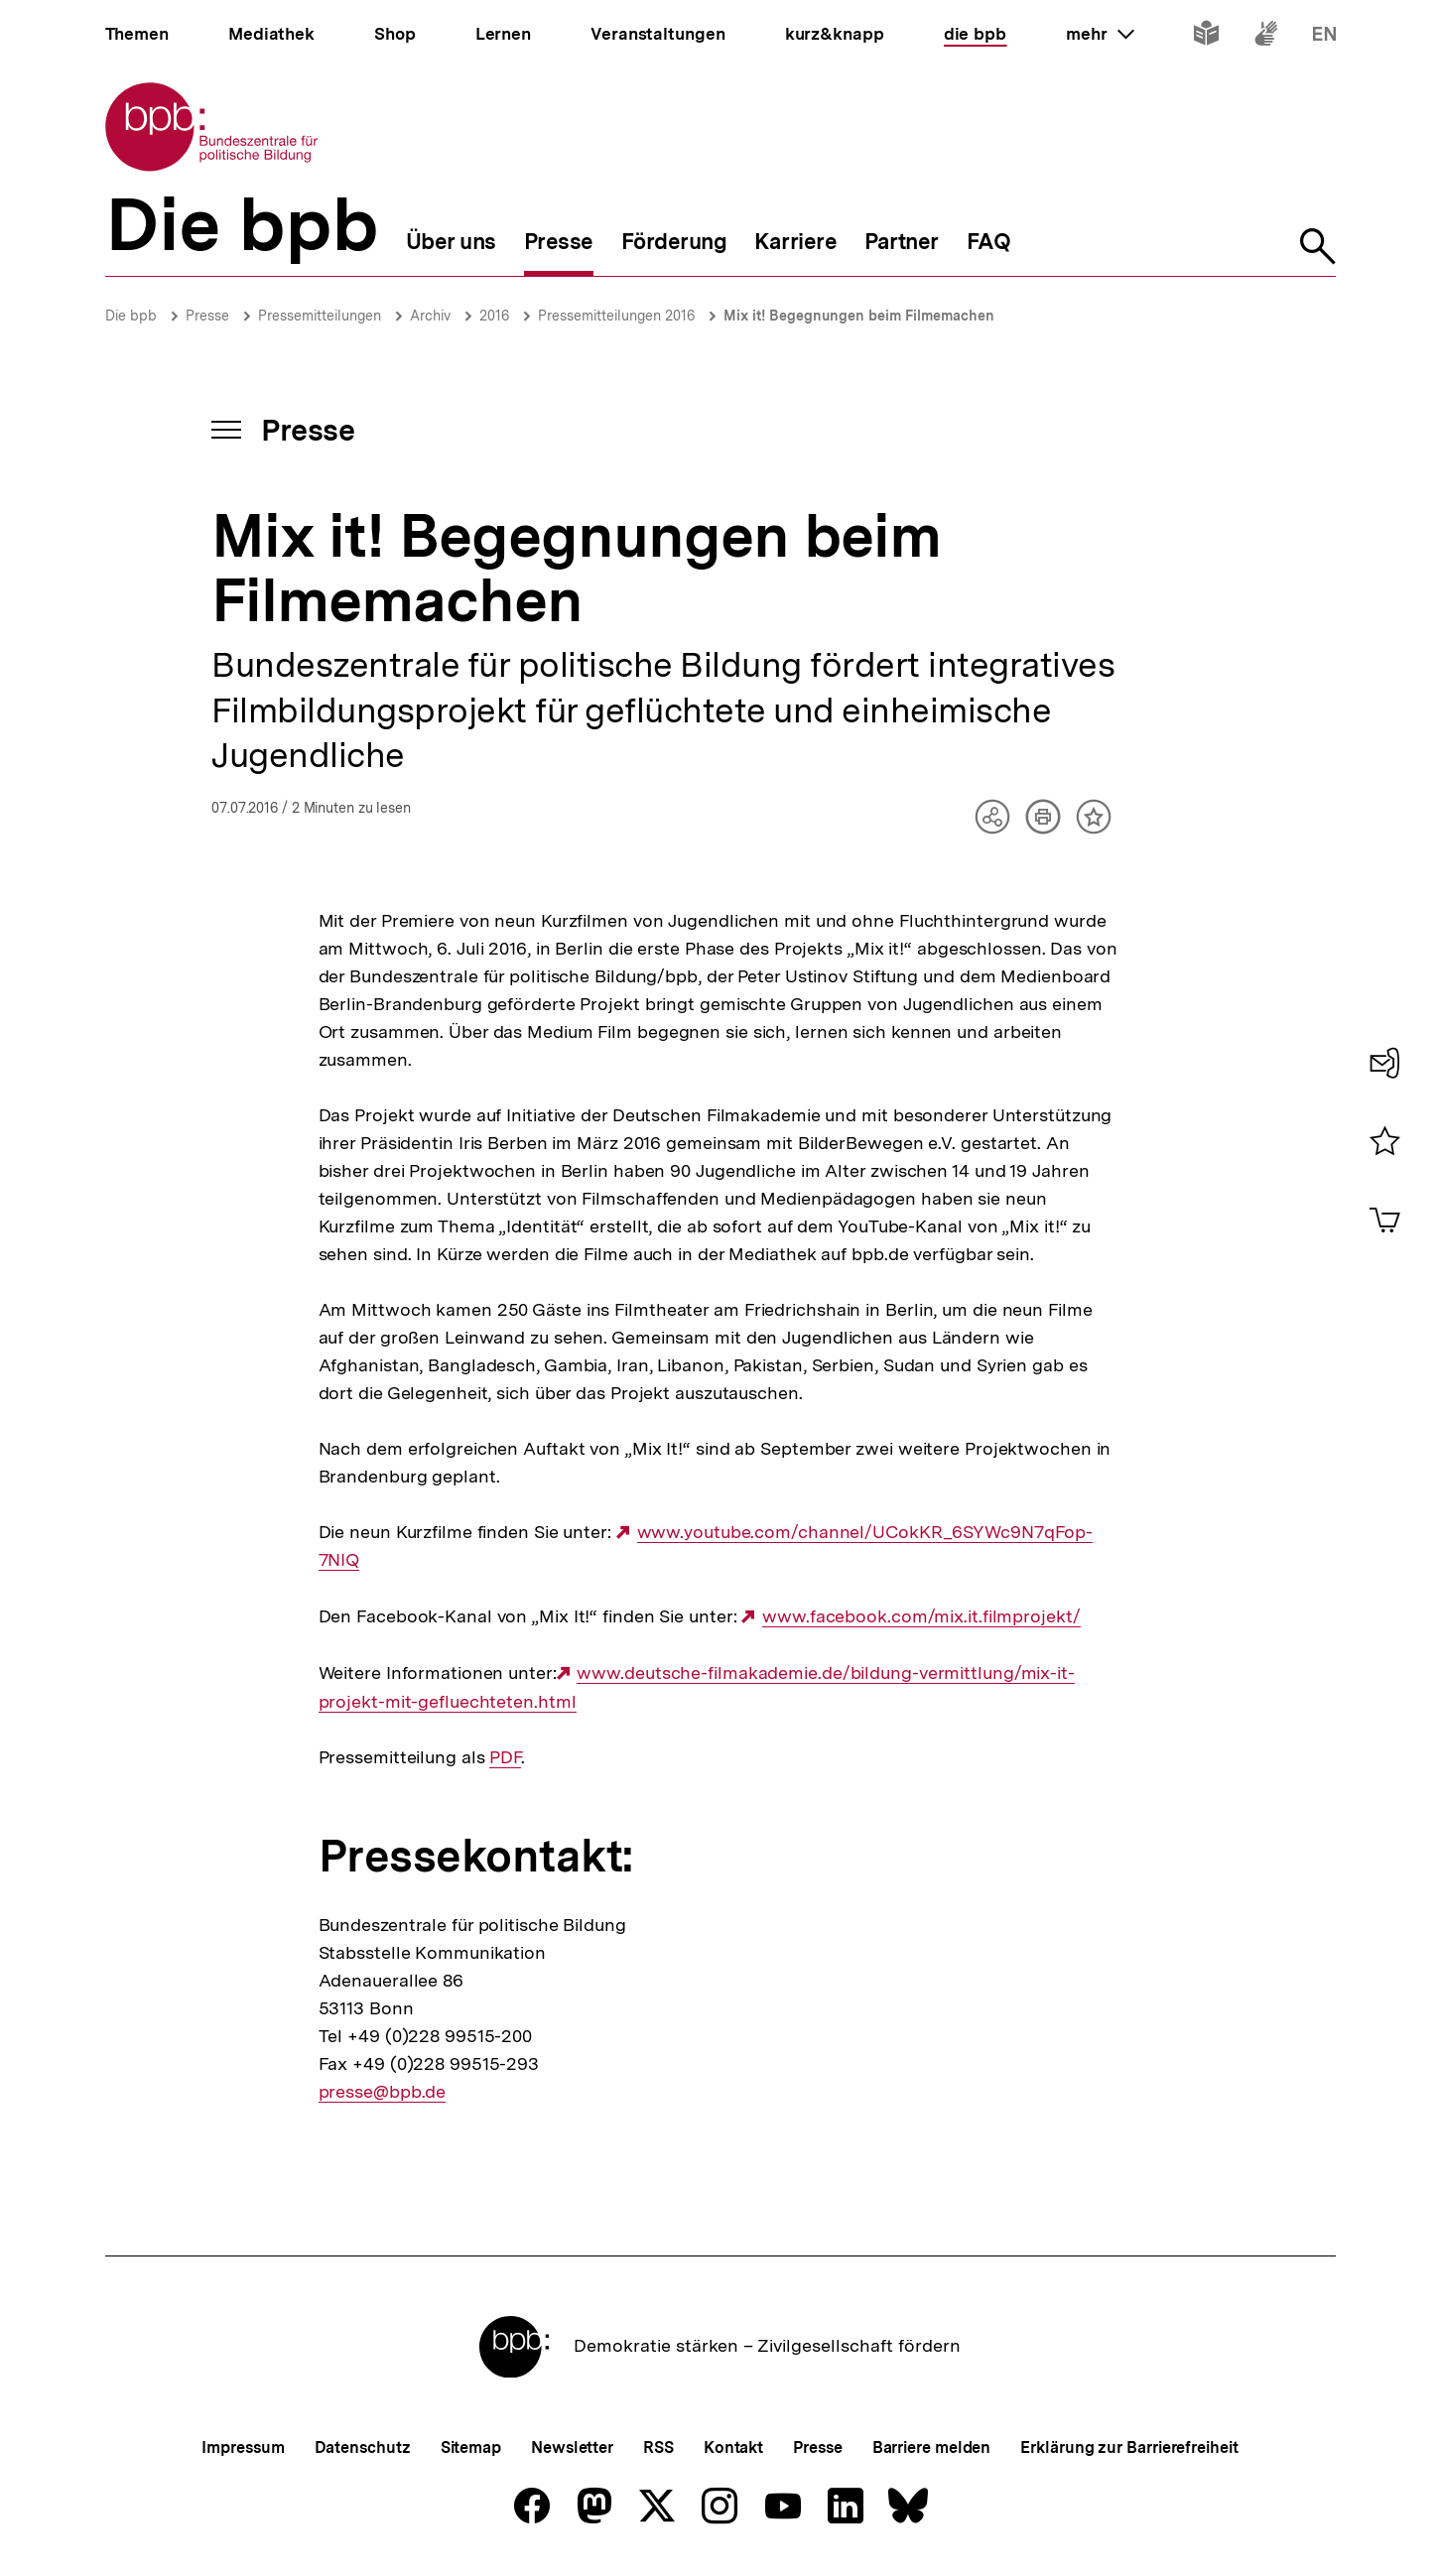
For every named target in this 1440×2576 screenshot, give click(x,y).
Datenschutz (363, 2447)
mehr (1099, 34)
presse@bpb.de (383, 2092)
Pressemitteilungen (319, 315)
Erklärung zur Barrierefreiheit (1129, 2447)
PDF (505, 1757)
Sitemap (471, 2447)
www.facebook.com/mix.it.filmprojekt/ (921, 1616)
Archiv (430, 315)
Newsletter (572, 2447)
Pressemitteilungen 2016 (616, 315)
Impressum (242, 2447)
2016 (494, 315)
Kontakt (733, 2447)
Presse (207, 315)
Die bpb (131, 315)
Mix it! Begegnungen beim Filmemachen (858, 315)
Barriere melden (931, 2447)
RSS (658, 2447)
